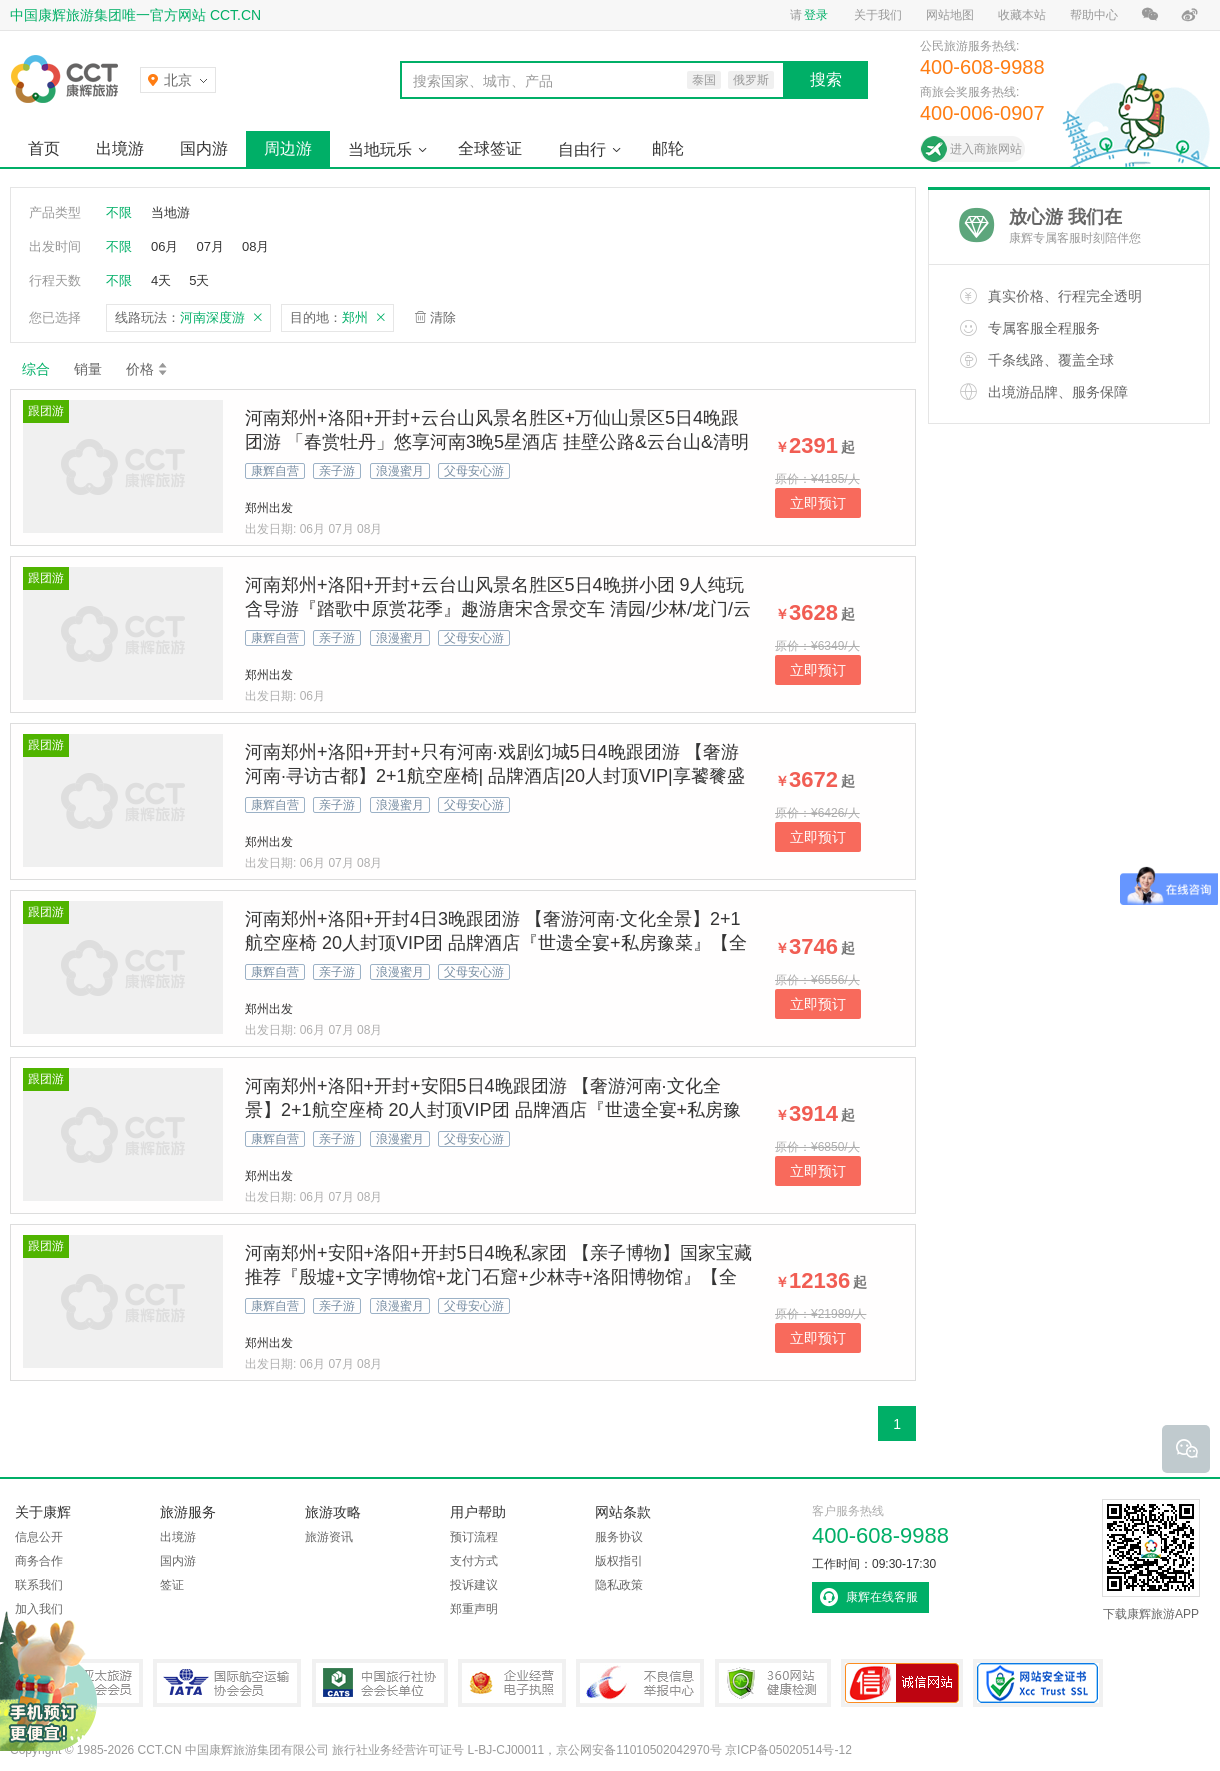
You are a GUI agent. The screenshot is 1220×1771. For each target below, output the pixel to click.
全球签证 (490, 148)
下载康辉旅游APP (1151, 1560)
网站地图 (950, 15)
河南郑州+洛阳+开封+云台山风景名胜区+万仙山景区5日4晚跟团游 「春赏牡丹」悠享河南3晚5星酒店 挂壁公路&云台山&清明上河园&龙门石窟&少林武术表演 (497, 442)
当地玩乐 (380, 149)
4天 (161, 280)
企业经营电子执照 (512, 1683)
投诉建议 (474, 1585)
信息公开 (39, 1537)
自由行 (582, 149)
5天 (199, 280)
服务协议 (619, 1537)
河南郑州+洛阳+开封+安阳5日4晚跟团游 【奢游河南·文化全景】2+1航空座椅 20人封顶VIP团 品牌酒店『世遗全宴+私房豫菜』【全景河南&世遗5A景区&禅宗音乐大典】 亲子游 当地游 (493, 1110)
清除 (443, 317)
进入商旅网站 (986, 149)
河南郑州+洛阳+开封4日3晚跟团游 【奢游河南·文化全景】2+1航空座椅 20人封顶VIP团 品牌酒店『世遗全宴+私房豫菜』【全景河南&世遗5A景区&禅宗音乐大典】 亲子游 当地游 (496, 943)
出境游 (120, 148)
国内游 (204, 148)
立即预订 (818, 503)
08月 (255, 246)
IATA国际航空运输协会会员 (227, 1683)
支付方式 (474, 1561)
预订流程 (474, 1537)
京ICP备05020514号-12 (788, 1750)
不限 (119, 212)
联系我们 (39, 1585)
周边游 (288, 148)
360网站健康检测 (773, 1683)
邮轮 (668, 148)
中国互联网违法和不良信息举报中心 (640, 1683)
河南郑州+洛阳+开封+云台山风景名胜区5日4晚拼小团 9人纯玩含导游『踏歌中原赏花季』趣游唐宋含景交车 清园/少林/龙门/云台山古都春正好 (498, 609)
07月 (209, 246)
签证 (172, 1585)
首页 (44, 148)
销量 (88, 369)
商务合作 (39, 1561)
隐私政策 (619, 1585)
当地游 (170, 212)
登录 (816, 15)
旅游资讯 (329, 1537)
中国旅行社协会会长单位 (380, 1683)
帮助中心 (1094, 15)
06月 (164, 246)
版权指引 (619, 1561)
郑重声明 (474, 1609)
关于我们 (878, 15)
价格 (147, 369)
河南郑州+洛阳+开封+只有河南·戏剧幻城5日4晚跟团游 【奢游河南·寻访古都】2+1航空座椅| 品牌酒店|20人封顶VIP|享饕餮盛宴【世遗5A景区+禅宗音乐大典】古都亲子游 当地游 (495, 776)
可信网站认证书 (902, 1683)
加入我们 (39, 1609)
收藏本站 (1022, 15)
